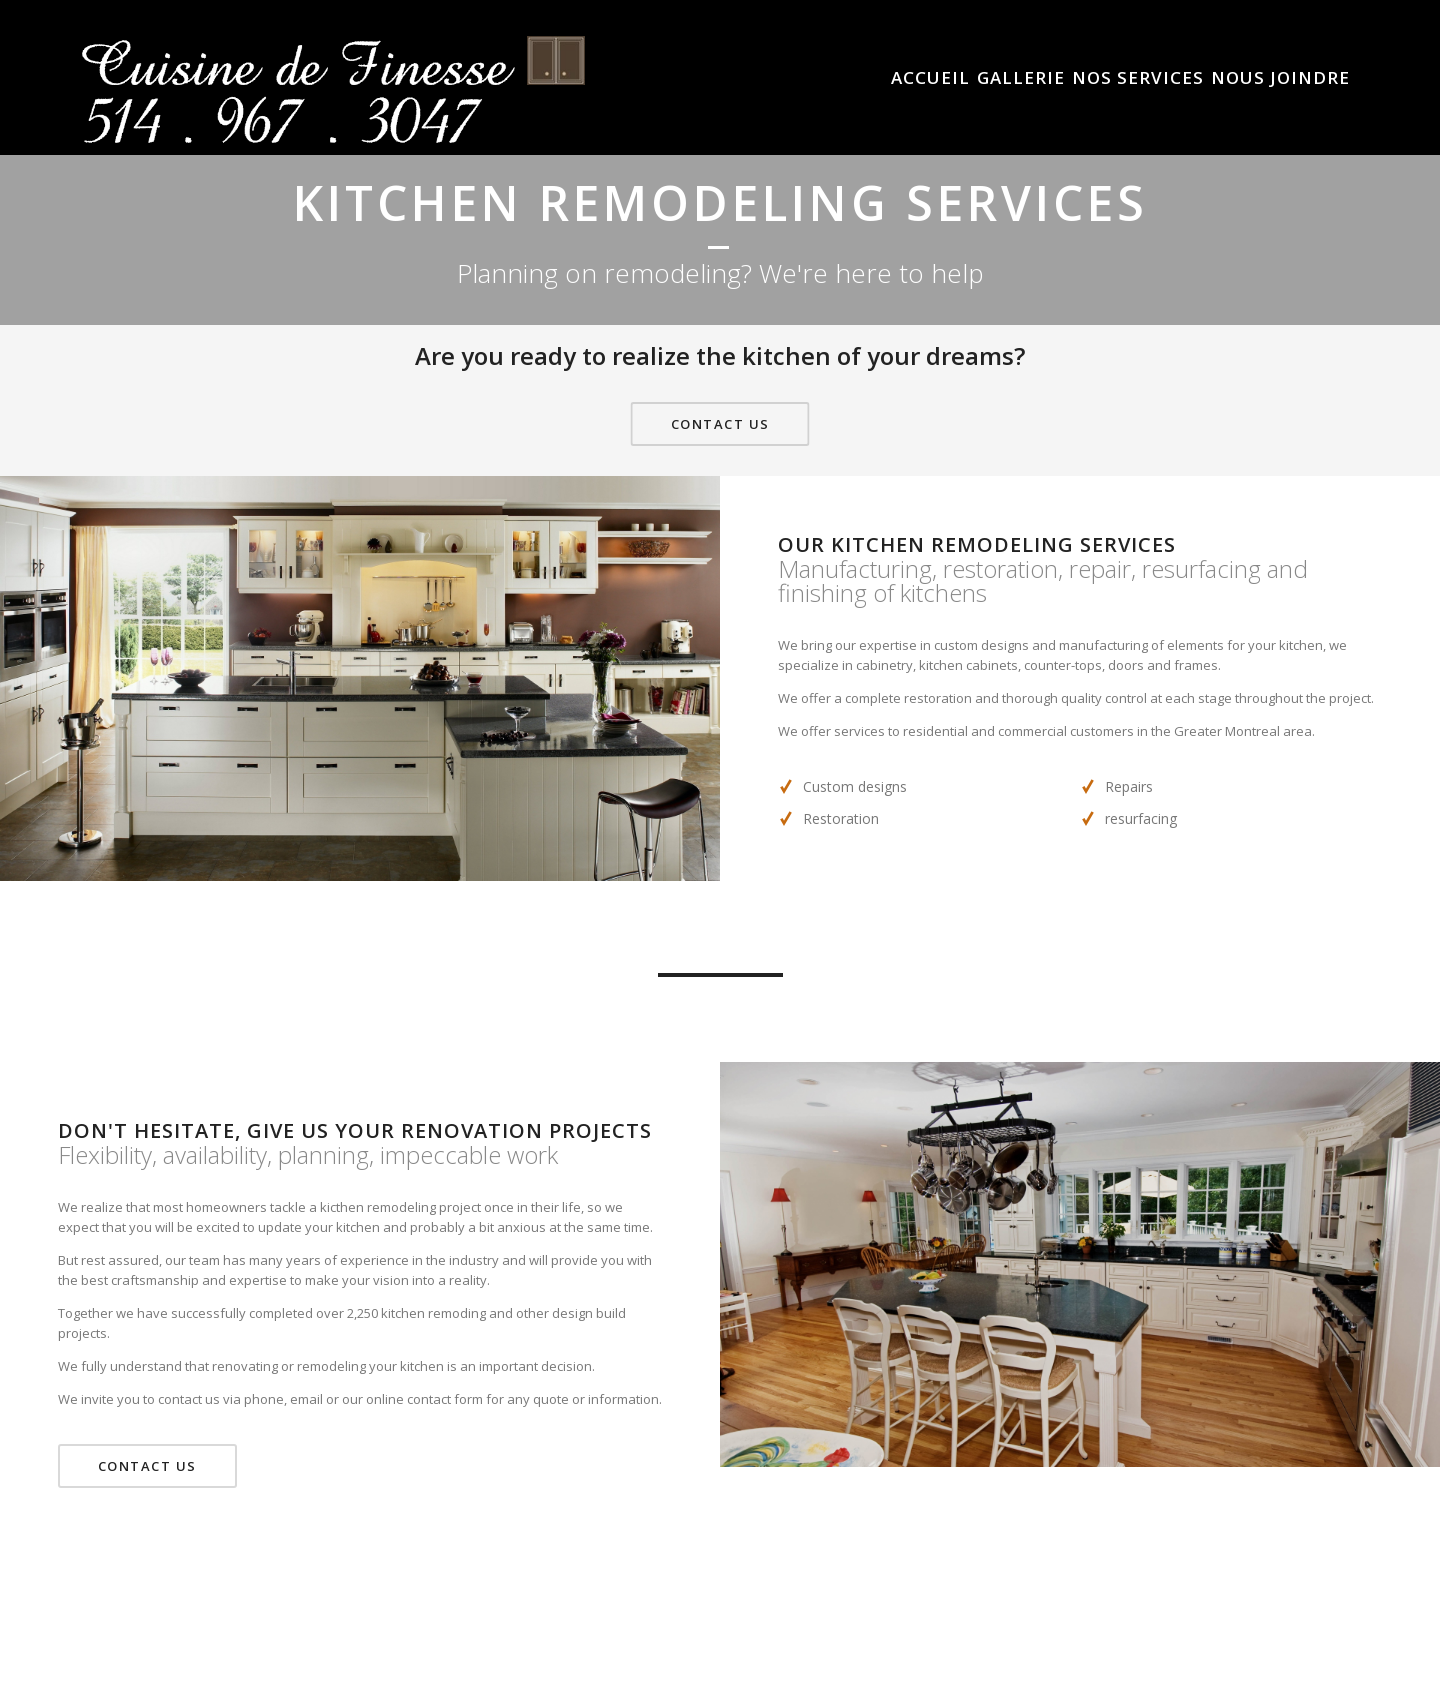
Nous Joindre (1280, 78)
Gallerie (1021, 78)
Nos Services (1138, 78)
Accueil (930, 78)
